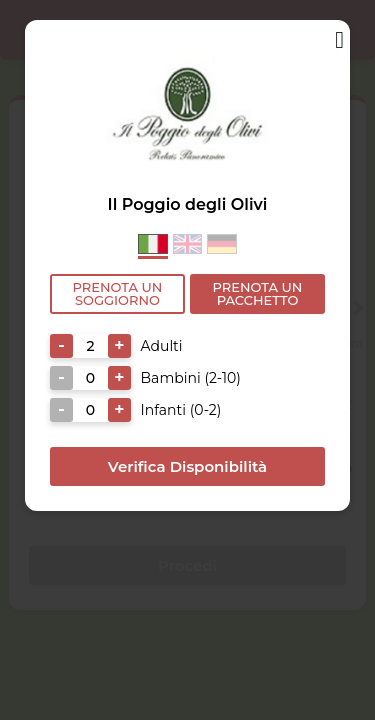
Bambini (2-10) (191, 378)
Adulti (162, 346)
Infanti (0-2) (181, 410)
